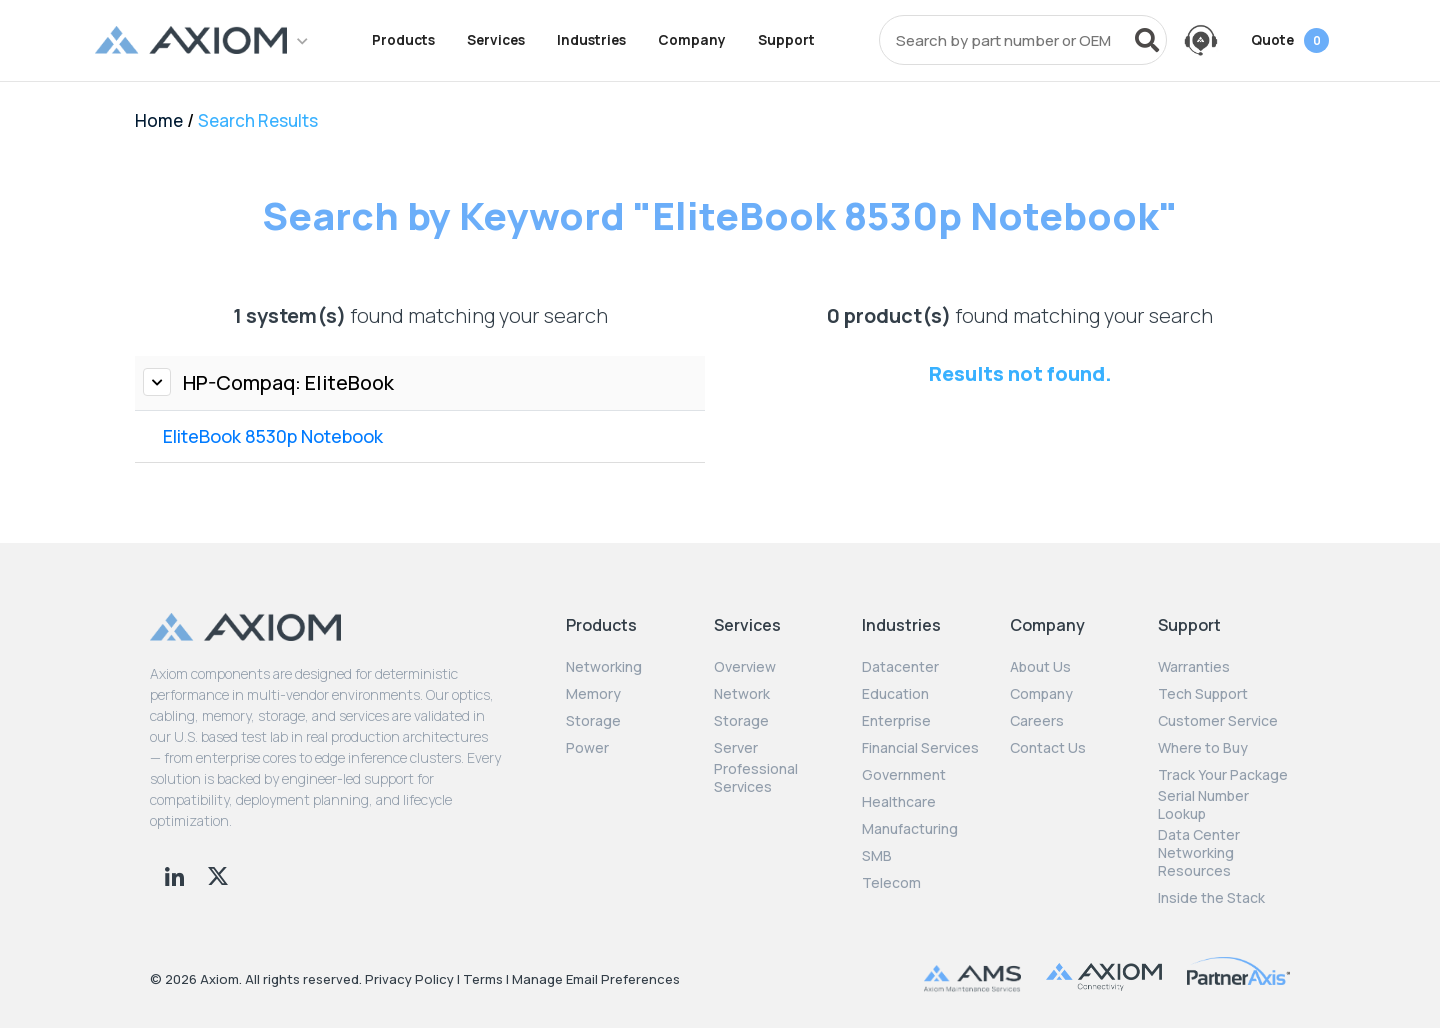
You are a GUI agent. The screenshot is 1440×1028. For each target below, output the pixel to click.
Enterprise (896, 721)
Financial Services (920, 748)
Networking (604, 667)
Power (587, 748)
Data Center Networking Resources (1199, 853)
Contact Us (1048, 748)
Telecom (891, 883)
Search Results (258, 120)
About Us (1040, 667)
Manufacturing (910, 829)
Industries (591, 40)
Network (742, 694)
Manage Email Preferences (596, 979)
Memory (593, 694)
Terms (483, 979)
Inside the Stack (1211, 898)
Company (692, 40)
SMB (877, 856)
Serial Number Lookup (1203, 805)
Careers (1037, 721)
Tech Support (1203, 694)
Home (159, 120)
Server (736, 748)
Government (904, 775)
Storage (593, 721)
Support (786, 40)
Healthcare (899, 802)
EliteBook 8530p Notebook (273, 436)
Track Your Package (1223, 775)
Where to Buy (1203, 748)
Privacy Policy (409, 979)
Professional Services (756, 778)
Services (496, 40)
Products (403, 40)
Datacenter (900, 667)
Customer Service (1218, 721)
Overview (745, 667)
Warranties (1194, 667)
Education (895, 694)
